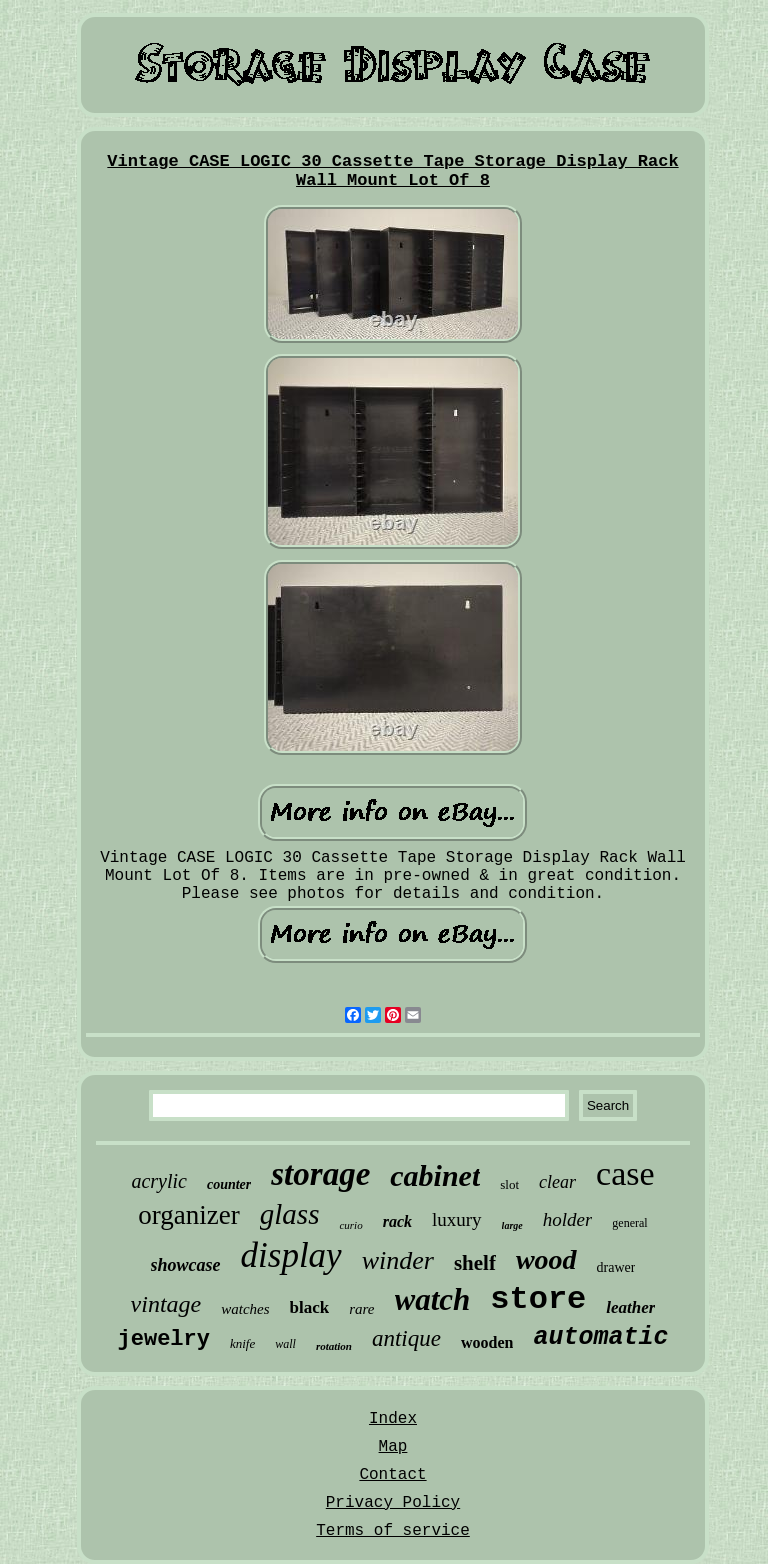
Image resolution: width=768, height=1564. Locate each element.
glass (290, 1214)
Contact (392, 1475)
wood (546, 1259)
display (291, 1255)
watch (433, 1299)
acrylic (159, 1181)
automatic (600, 1337)
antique (406, 1338)
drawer (616, 1267)
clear (557, 1182)
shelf (475, 1263)
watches (245, 1309)
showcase (186, 1265)
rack (397, 1221)
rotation (334, 1346)
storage (320, 1174)
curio (350, 1225)
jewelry (164, 1339)
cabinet (435, 1175)
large (512, 1225)
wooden (487, 1342)
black (310, 1307)
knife (242, 1343)
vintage (166, 1304)
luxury (457, 1219)
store (538, 1299)
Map (393, 1447)
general (629, 1223)
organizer (188, 1215)
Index (393, 1419)
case (625, 1173)
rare (361, 1309)
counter (229, 1184)
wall (285, 1344)
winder (398, 1260)
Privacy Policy (393, 1503)
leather (630, 1307)
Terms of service (393, 1531)
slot (509, 1184)
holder (568, 1219)
